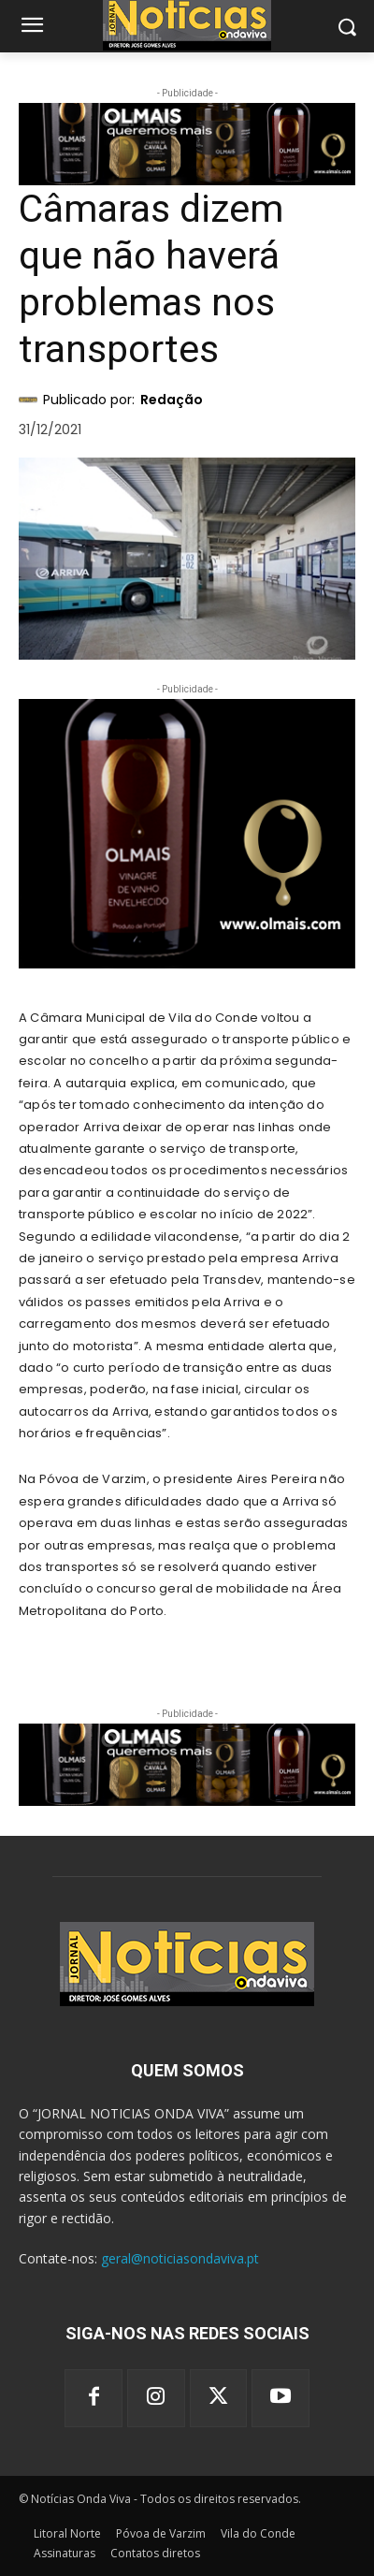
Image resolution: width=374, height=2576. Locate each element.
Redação (171, 399)
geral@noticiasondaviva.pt (180, 2258)
